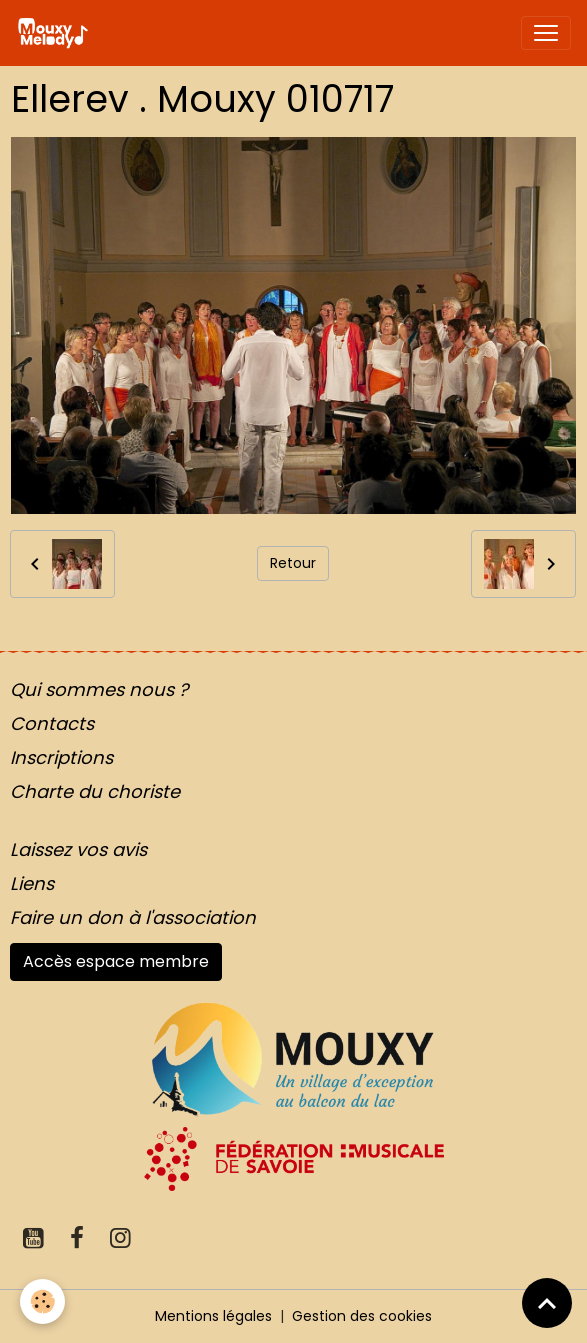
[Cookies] (42, 1301)
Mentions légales (213, 1316)
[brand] (56, 33)
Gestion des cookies (362, 1316)
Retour (293, 563)
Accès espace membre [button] (116, 961)
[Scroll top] (547, 1303)
